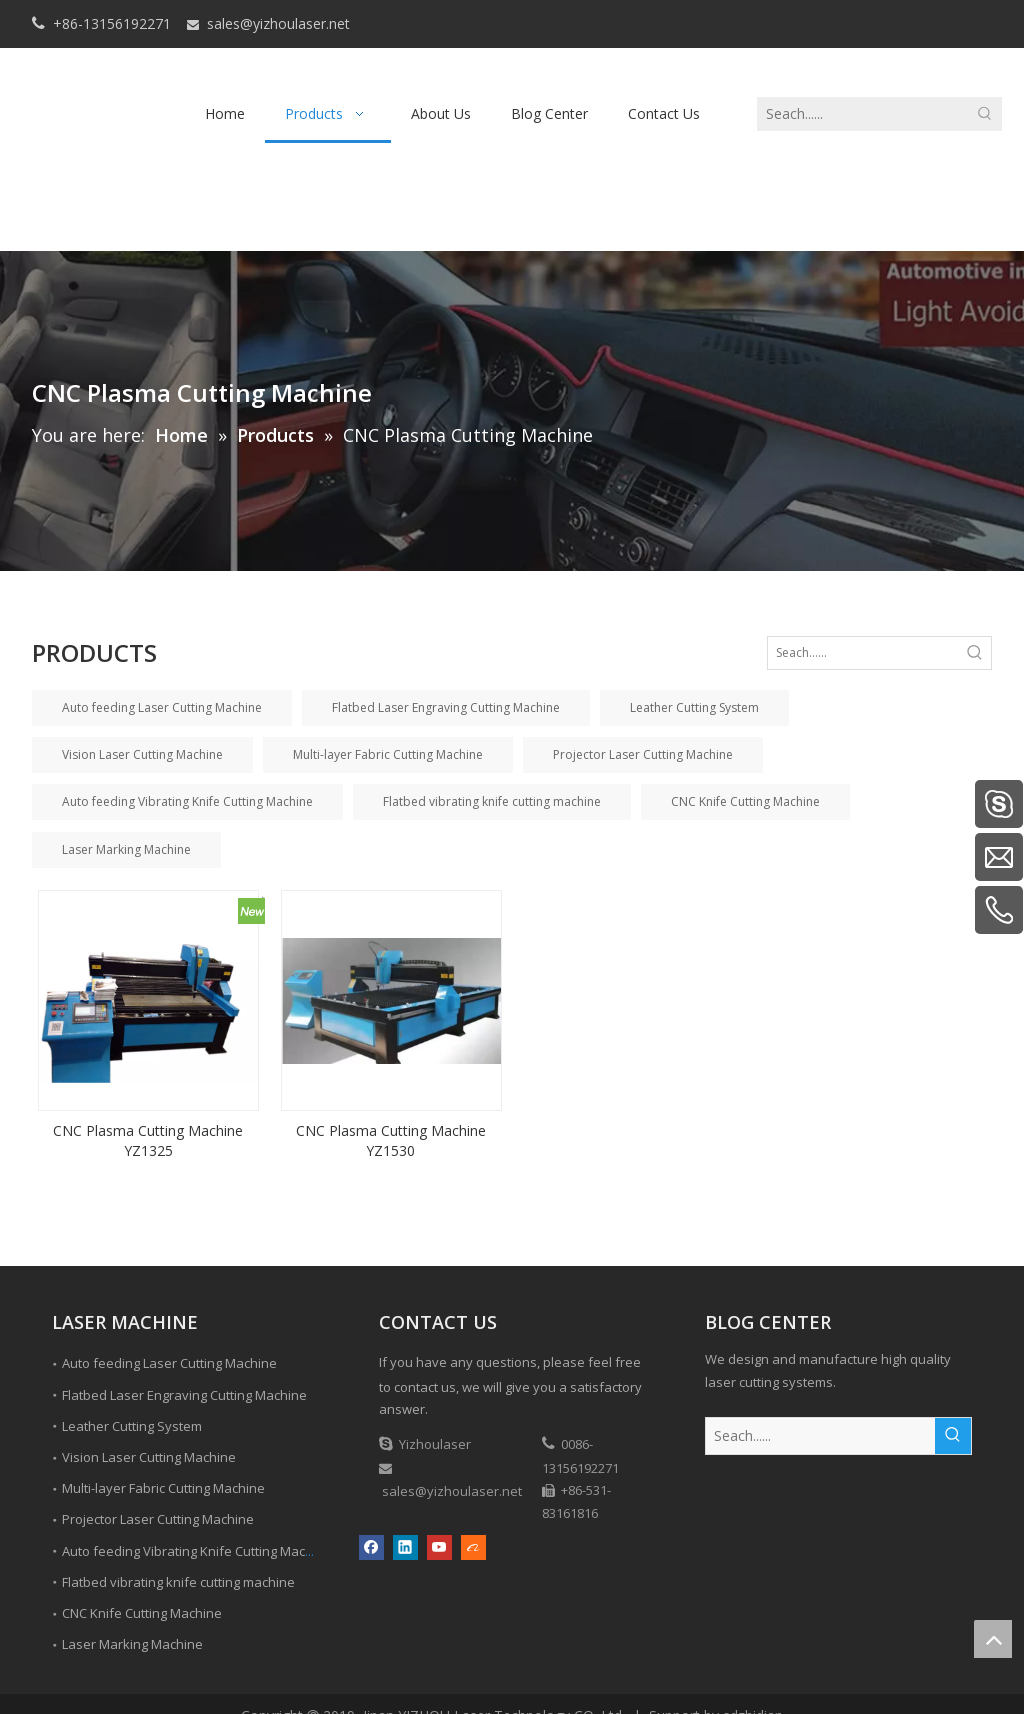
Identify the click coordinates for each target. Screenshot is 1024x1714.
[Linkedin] (405, 1547)
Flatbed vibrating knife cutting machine (492, 801)
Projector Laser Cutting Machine (643, 754)
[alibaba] (473, 1547)
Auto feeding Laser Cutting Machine (162, 707)
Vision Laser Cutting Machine (142, 754)
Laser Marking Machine (126, 849)
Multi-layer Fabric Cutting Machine (388, 754)
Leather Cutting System (694, 707)
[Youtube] (439, 1547)
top (993, 1639)
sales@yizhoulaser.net (278, 23)
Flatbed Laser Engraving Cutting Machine (446, 707)
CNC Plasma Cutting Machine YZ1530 (391, 1140)
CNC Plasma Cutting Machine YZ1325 (148, 1140)
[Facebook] (371, 1547)
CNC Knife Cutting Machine (745, 801)
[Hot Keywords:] (985, 114)
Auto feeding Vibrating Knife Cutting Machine (187, 801)
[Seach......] (863, 114)
